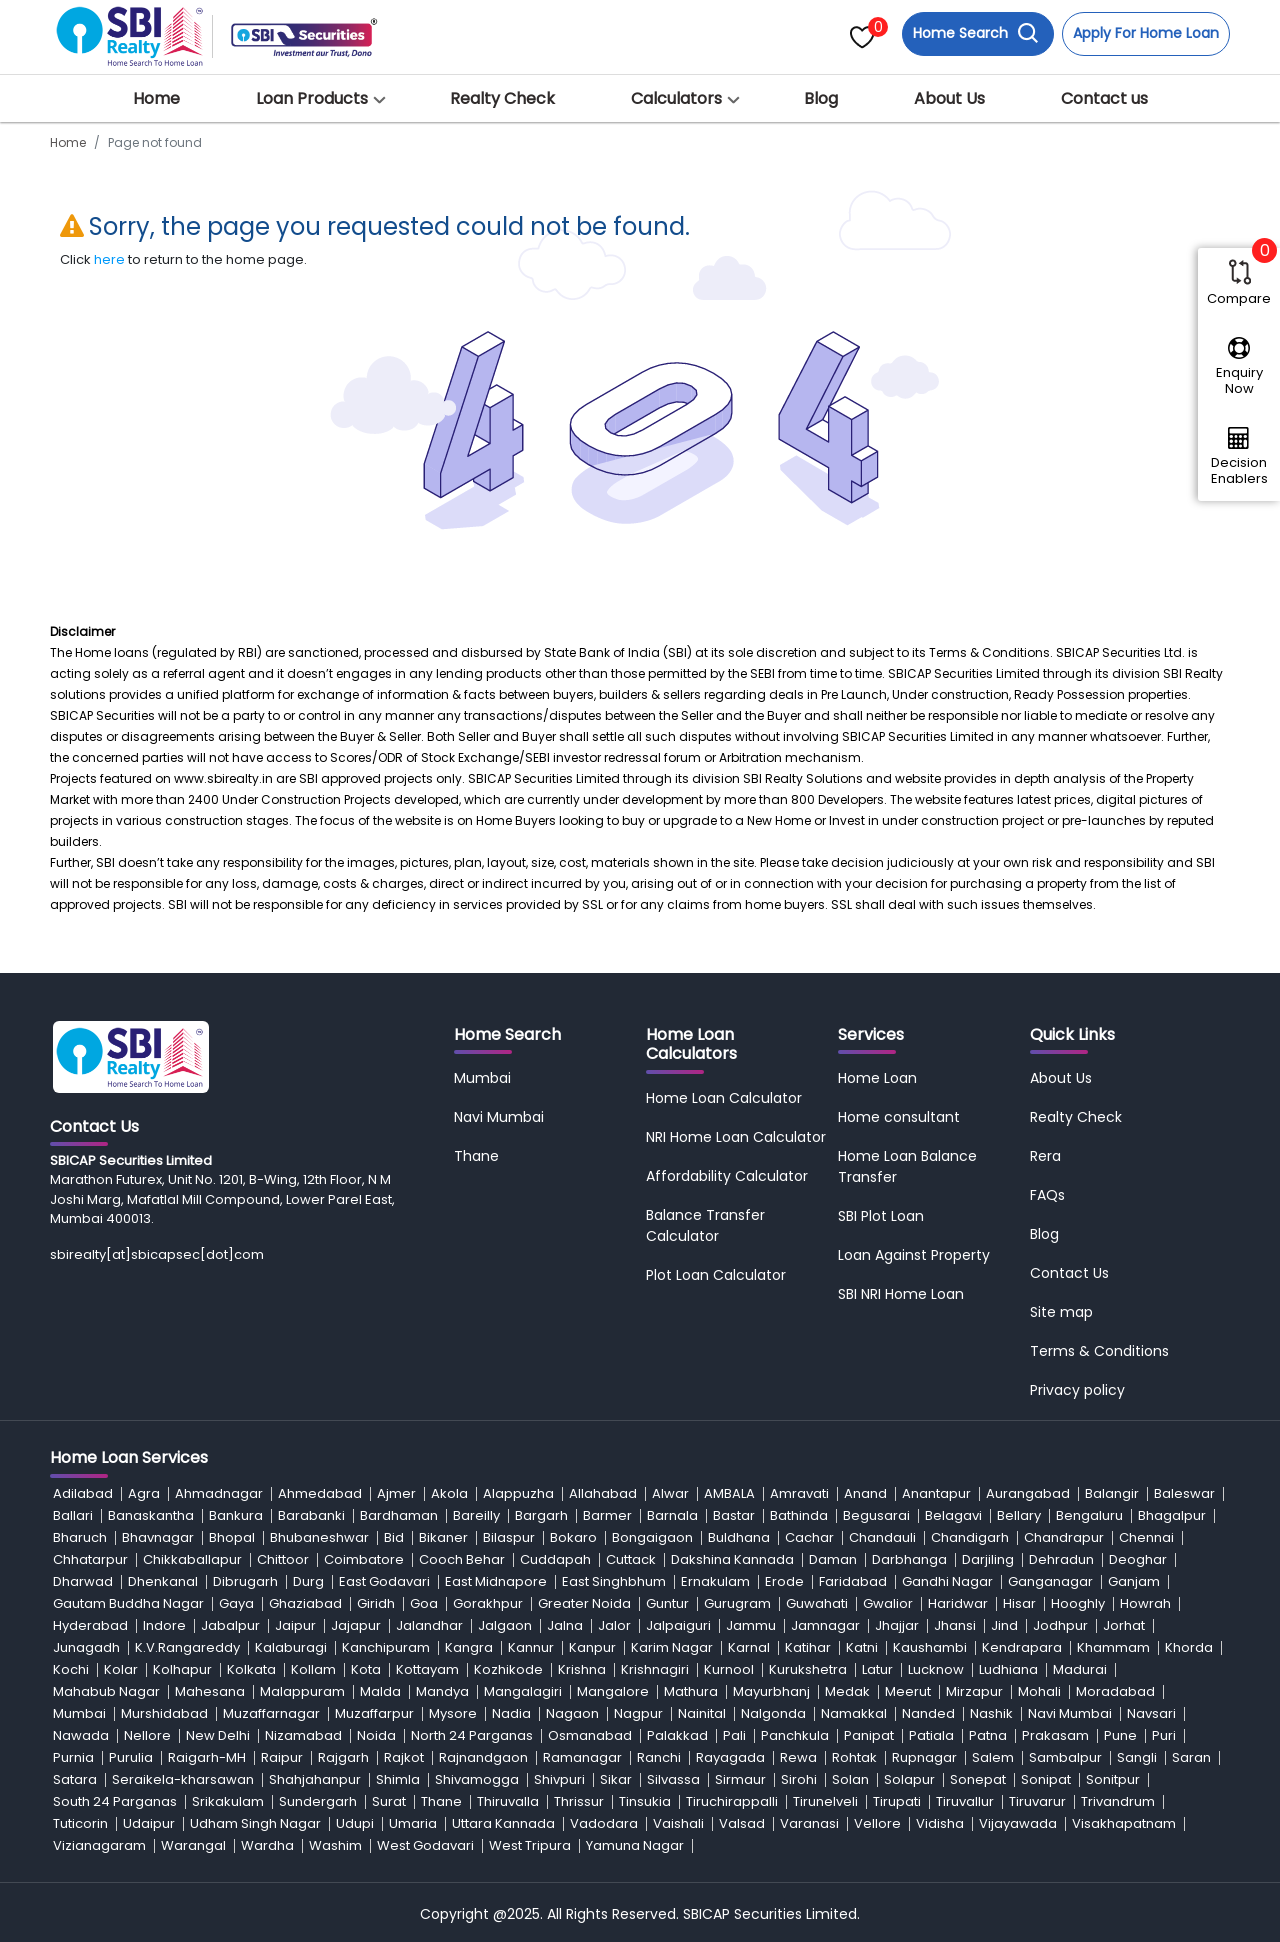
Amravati (799, 1493)
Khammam (1113, 1647)
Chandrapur (1064, 1537)
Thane (476, 1156)
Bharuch (80, 1537)
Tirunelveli (825, 1801)
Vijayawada (1018, 1823)
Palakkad (677, 1735)
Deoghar (1138, 1559)
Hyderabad (90, 1625)
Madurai (1080, 1669)
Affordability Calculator (727, 1176)
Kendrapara (1022, 1647)
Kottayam (427, 1669)
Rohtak (854, 1757)
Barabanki (311, 1515)
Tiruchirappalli (732, 1801)
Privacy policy (1077, 1390)
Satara (75, 1779)
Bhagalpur (1172, 1515)
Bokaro (573, 1537)
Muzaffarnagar (271, 1713)
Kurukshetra (808, 1669)
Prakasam (1055, 1735)
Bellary (1019, 1515)
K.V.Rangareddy (187, 1647)
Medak (847, 1691)
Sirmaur (740, 1779)
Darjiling (988, 1559)
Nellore (147, 1735)
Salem (993, 1757)
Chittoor (283, 1559)
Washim (335, 1845)
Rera (1045, 1156)
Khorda (1189, 1647)
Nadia (511, 1713)
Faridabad (853, 1581)
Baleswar (1184, 1493)
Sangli (1137, 1757)
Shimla (398, 1779)
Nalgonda (773, 1713)
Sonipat (1046, 1779)
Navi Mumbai (499, 1117)
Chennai (1146, 1537)
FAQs (1047, 1195)
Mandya (442, 1691)
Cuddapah (555, 1559)
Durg (308, 1581)
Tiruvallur (965, 1801)
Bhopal (232, 1537)
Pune (1120, 1735)
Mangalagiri (523, 1691)
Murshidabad (164, 1713)
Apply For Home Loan (1146, 33)
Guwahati (817, 1603)
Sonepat (978, 1779)
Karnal (749, 1647)
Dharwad (83, 1581)
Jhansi (955, 1625)
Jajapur (356, 1625)
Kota (366, 1669)
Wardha (267, 1845)
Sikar (616, 1779)
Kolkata (251, 1669)
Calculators (676, 98)
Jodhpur (1060, 1625)
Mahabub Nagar (106, 1691)
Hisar (1019, 1603)
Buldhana (739, 1537)
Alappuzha (518, 1493)
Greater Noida (584, 1603)
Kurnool (729, 1669)
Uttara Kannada (503, 1823)
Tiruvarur (1037, 1801)
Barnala (672, 1515)
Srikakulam (228, 1801)
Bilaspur (509, 1537)
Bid (394, 1537)
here (109, 259)
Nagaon (572, 1713)
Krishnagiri (655, 1669)
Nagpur (638, 1713)
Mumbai (482, 1078)
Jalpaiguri (678, 1625)
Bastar (734, 1515)
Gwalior (888, 1603)
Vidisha (940, 1823)
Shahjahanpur (315, 1779)
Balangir (1112, 1493)
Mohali (1039, 1691)
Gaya (236, 1603)
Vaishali (678, 1823)
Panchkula (795, 1735)
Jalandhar (429, 1625)
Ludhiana (1008, 1669)
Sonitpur (1113, 1779)
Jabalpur (230, 1625)
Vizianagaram (99, 1845)
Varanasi (809, 1823)
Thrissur (579, 1801)
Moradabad (1115, 1691)
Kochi (71, 1669)
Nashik (991, 1713)
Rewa (798, 1757)
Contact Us (1069, 1273)
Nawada (81, 1735)
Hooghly (1078, 1603)
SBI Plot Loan (881, 1216)
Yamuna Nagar (635, 1845)
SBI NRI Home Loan (901, 1294)
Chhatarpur (90, 1559)
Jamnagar (825, 1625)
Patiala (931, 1735)
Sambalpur (1065, 1757)
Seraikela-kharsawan (183, 1779)
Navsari (1151, 1713)
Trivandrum (1118, 1801)
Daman (833, 1559)
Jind (1004, 1625)
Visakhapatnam (1124, 1823)
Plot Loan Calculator (716, 1275)
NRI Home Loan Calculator (736, 1137)
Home (156, 98)
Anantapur (936, 1493)
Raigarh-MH (207, 1757)
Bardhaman (399, 1515)
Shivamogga (477, 1779)
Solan (850, 1779)
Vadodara (604, 1823)
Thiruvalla (508, 1801)
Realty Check (502, 98)
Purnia (73, 1757)
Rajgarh (343, 1757)
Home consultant (899, 1117)
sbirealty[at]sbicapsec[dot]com (157, 1254)
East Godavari (384, 1581)
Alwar (670, 1493)
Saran (1191, 1757)
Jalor (614, 1625)
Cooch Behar (462, 1559)
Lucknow (936, 1669)
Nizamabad (303, 1735)
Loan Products (312, 98)
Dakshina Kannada (732, 1559)
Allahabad (603, 1493)
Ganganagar (1050, 1581)
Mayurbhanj (771, 1691)
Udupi (355, 1823)
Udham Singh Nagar (255, 1823)
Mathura (691, 1691)
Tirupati (897, 1801)
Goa (424, 1603)
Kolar (121, 1669)
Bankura (236, 1515)
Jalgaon (505, 1625)
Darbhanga (909, 1559)
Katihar (808, 1647)
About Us (949, 98)
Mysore (453, 1713)
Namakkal (854, 1713)
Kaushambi (930, 1647)
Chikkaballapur (192, 1559)
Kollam (313, 1669)
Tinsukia (645, 1801)
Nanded (928, 1713)
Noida (376, 1735)
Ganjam (1134, 1581)
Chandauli (882, 1537)
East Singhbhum (614, 1581)
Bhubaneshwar (319, 1537)
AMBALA (729, 1493)
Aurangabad (1028, 1493)
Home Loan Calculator (724, 1098)
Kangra (469, 1647)
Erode (784, 1581)
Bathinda (799, 1515)
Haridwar (958, 1603)
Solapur (909, 1779)
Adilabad (83, 1493)
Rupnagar (924, 1757)
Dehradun (1061, 1559)
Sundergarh (318, 1801)
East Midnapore (496, 1581)
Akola (449, 1493)
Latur (877, 1669)
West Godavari (425, 1845)
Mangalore (613, 1691)
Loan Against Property (914, 1255)
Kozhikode (508, 1669)
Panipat (869, 1735)
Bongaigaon (652, 1537)
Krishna (582, 1669)
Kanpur (592, 1647)
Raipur (282, 1757)
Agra (144, 1493)
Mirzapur (974, 1691)
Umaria (413, 1823)
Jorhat (1124, 1625)
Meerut (908, 1691)
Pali (734, 1735)
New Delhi (218, 1735)
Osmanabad (590, 1735)
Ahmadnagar (219, 1493)
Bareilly (476, 1515)
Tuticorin (80, 1823)
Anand (865, 1493)
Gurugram (737, 1603)
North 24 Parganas (472, 1735)
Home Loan (877, 1078)
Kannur (531, 1647)
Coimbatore (364, 1559)
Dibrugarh (245, 1581)
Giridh (376, 1603)
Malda (380, 1691)
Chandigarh (970, 1537)
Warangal (193, 1845)
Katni (862, 1647)
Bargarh (541, 1515)
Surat (389, 1801)
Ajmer (396, 1493)
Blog (821, 98)
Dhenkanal (163, 1581)
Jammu (751, 1625)
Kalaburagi (291, 1647)
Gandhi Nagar (947, 1581)
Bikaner (443, 1537)
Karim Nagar (672, 1647)
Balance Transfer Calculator (705, 1225)
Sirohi (799, 1779)
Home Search (976, 33)
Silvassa (673, 1779)
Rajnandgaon (483, 1757)
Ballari (73, 1515)
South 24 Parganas (115, 1801)
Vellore (877, 1823)
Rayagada (730, 1757)
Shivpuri (559, 1779)
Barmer (607, 1515)
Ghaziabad (305, 1603)
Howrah (1145, 1603)
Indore (164, 1625)
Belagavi (953, 1515)
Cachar (809, 1537)
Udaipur (149, 1823)
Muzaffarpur (374, 1713)
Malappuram (302, 1691)
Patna (988, 1735)
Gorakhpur (488, 1603)
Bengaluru (1089, 1515)
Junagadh (86, 1647)
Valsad (742, 1823)
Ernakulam (715, 1581)
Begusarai (876, 1515)
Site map (1061, 1312)
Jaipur (295, 1625)
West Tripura (530, 1845)
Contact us (1104, 98)
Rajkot (404, 1757)
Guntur (667, 1603)
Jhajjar (897, 1625)
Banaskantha (151, 1515)
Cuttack (631, 1559)
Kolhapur (182, 1669)
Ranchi (659, 1757)
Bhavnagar (158, 1537)
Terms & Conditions (1099, 1351)
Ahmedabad (320, 1493)
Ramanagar (582, 1757)
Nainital (702, 1713)
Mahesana (210, 1691)
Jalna (565, 1625)
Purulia (131, 1757)
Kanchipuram (386, 1647)
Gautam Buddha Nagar (128, 1603)
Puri (1164, 1735)
